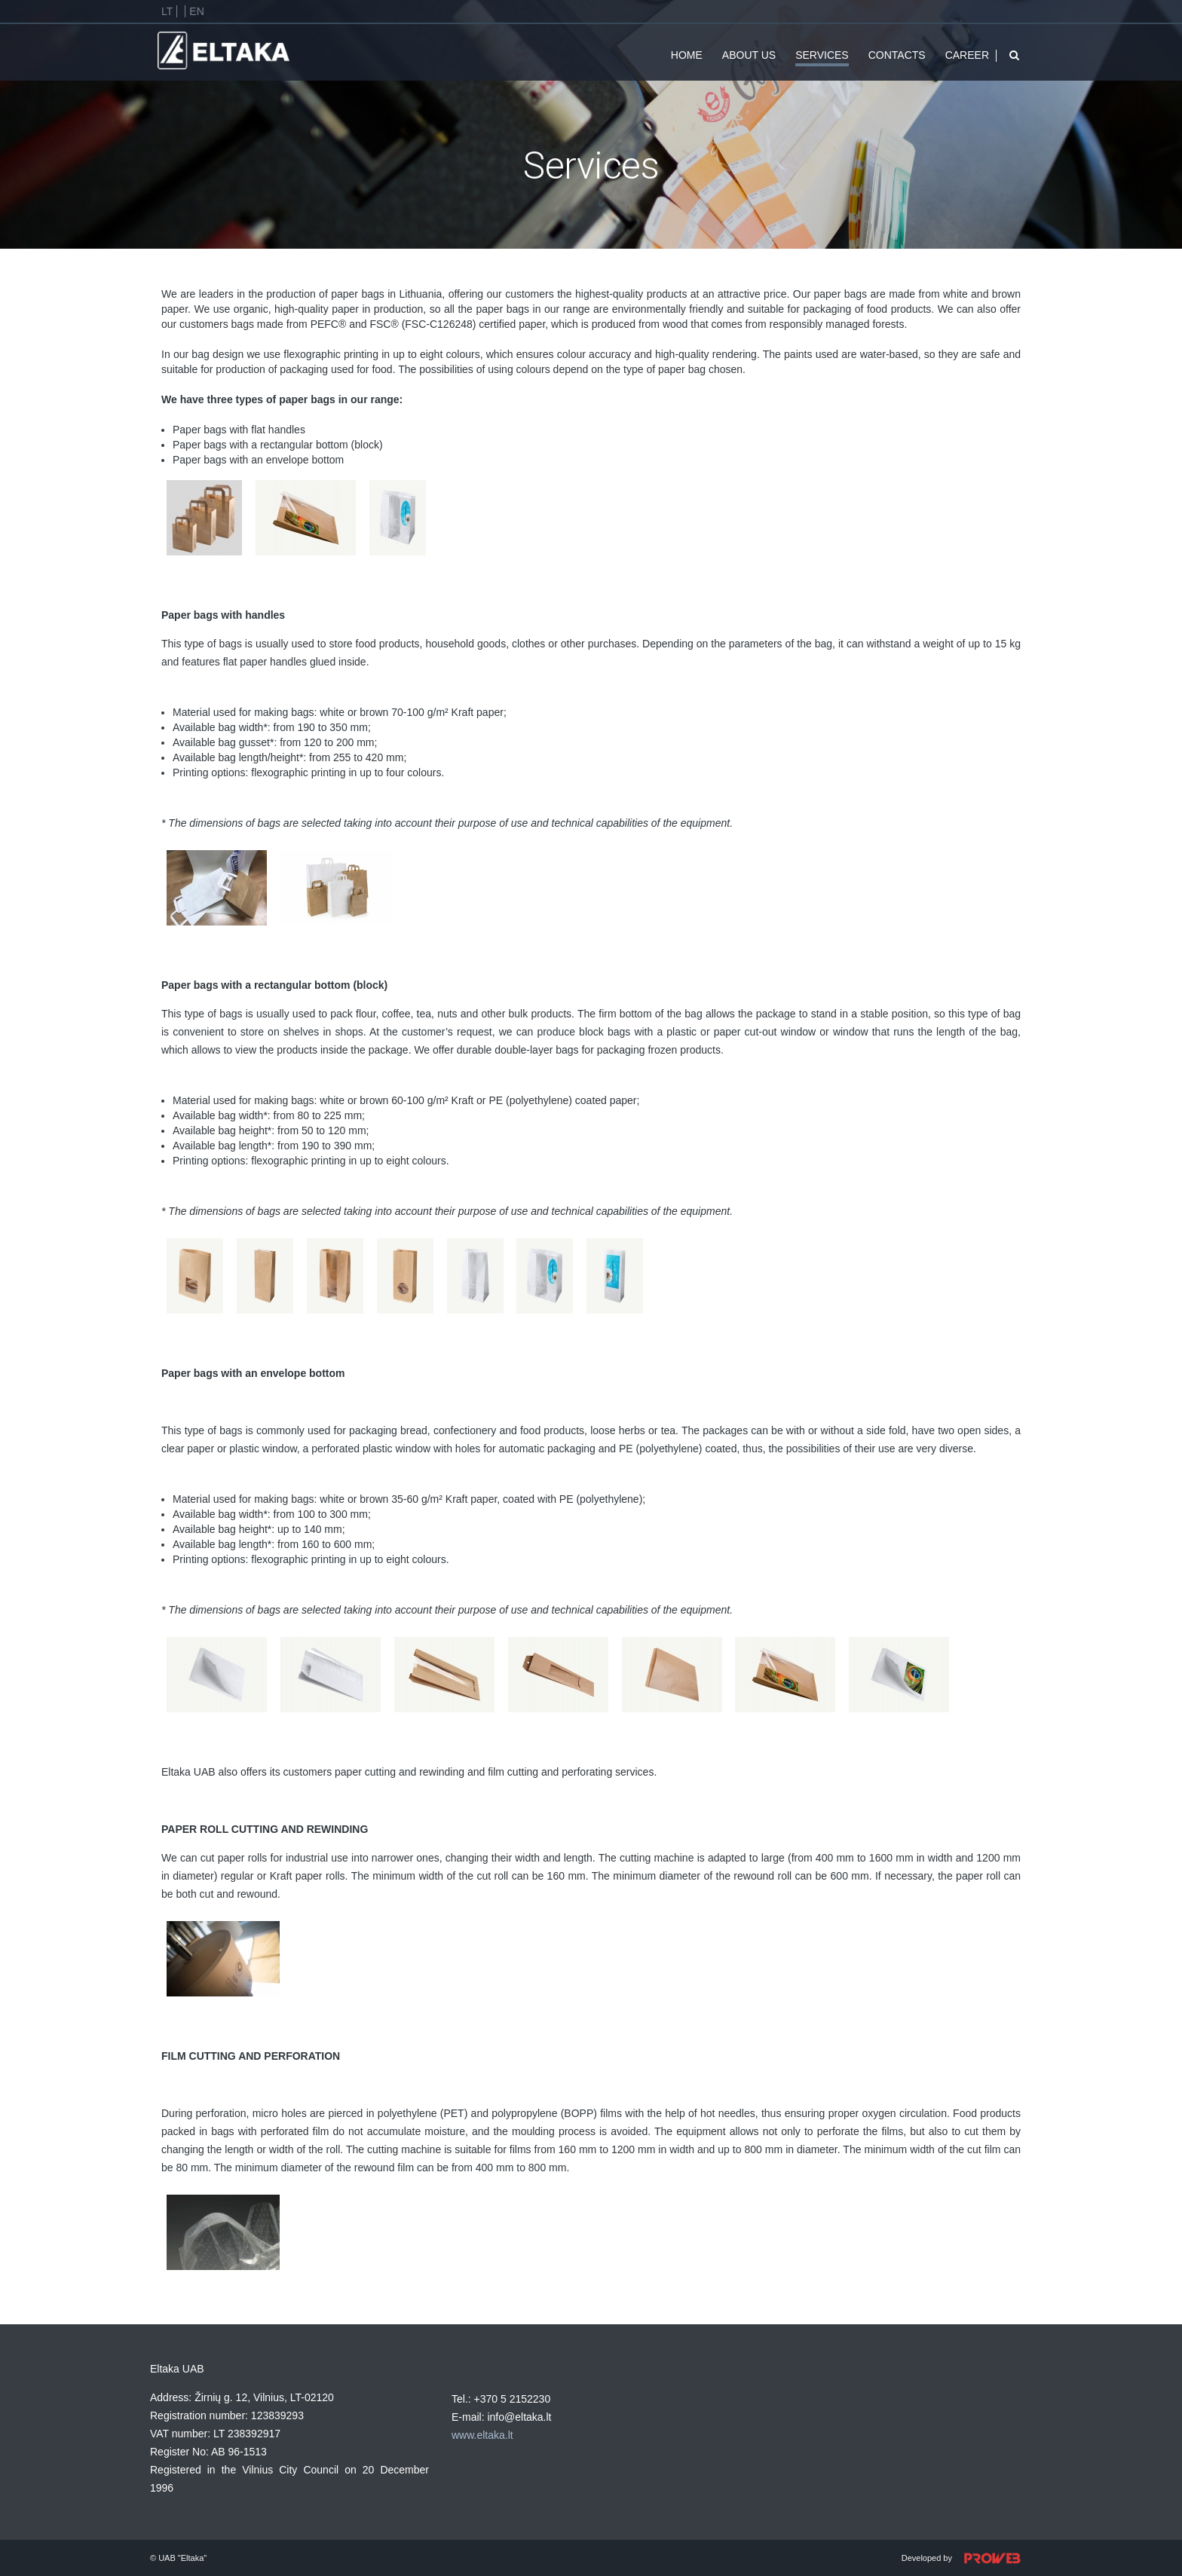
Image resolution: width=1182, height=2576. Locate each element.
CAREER (967, 55)
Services (822, 55)
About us (749, 55)
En (196, 11)
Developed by (967, 2559)
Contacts (897, 55)
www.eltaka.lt (482, 2435)
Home (687, 55)
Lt (167, 11)
